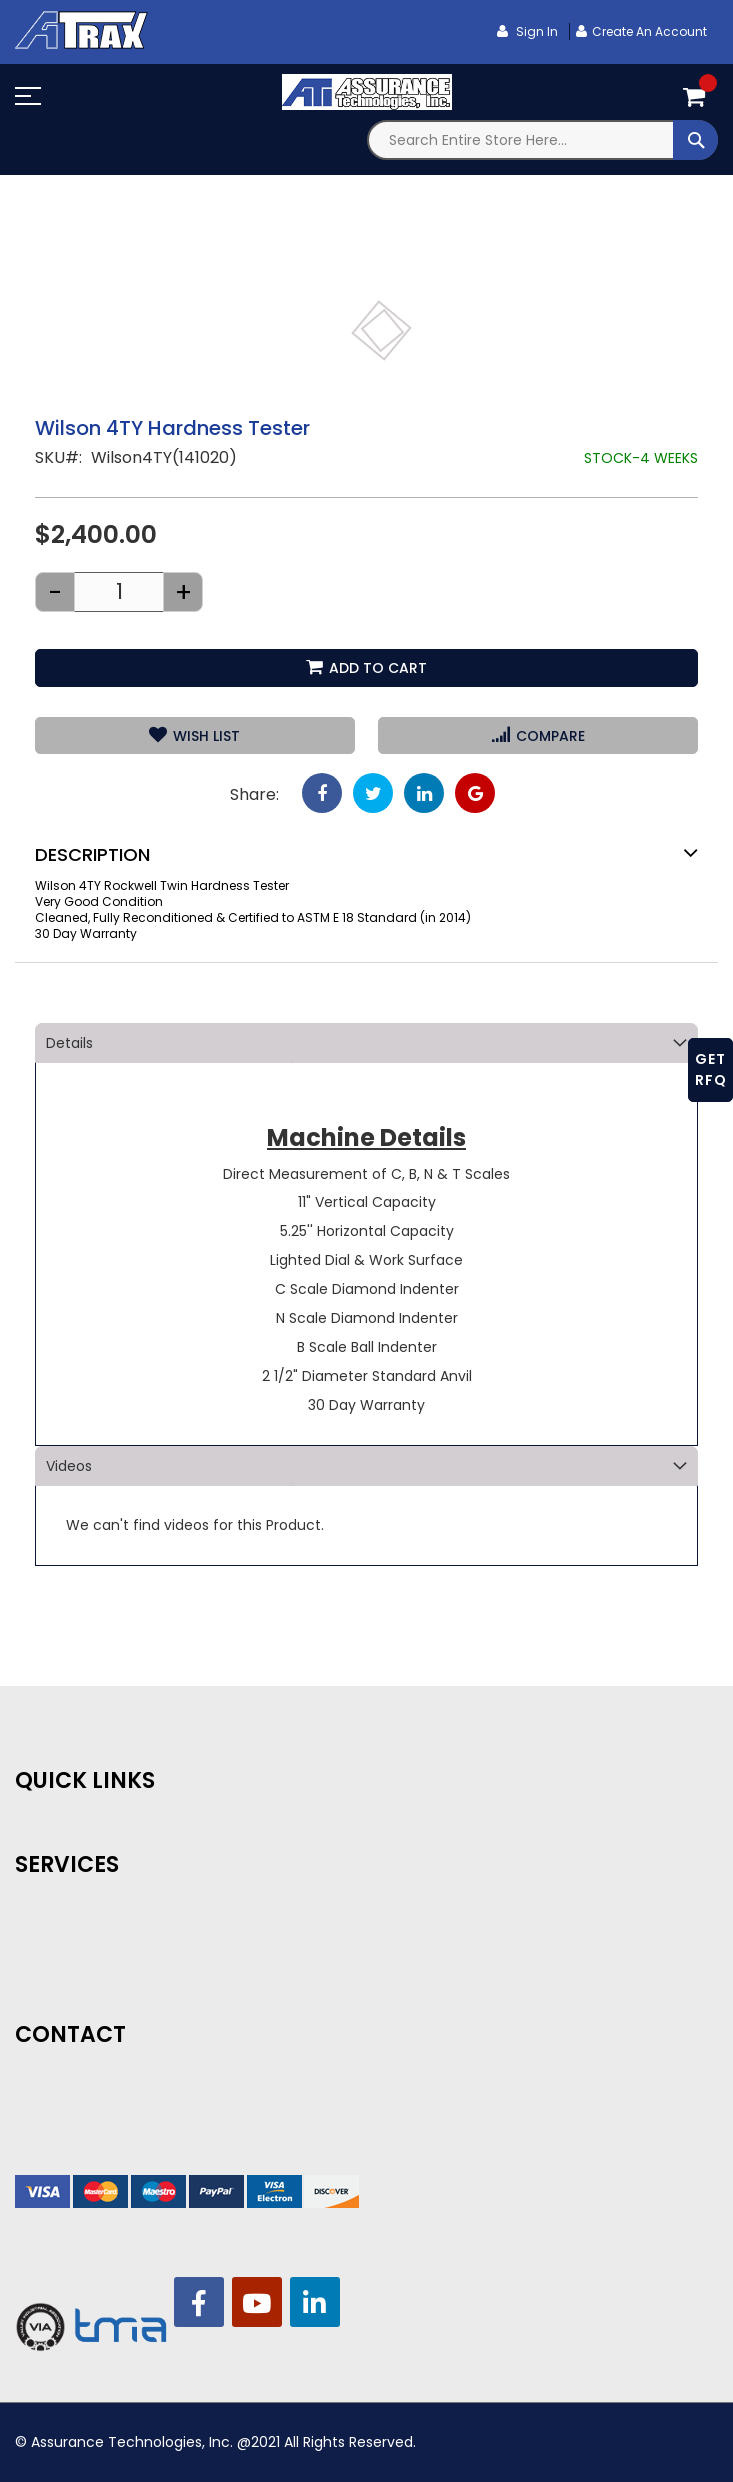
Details (69, 1043)
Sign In (535, 31)
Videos (69, 1466)
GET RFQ (711, 1069)
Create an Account (649, 31)
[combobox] (543, 140)
